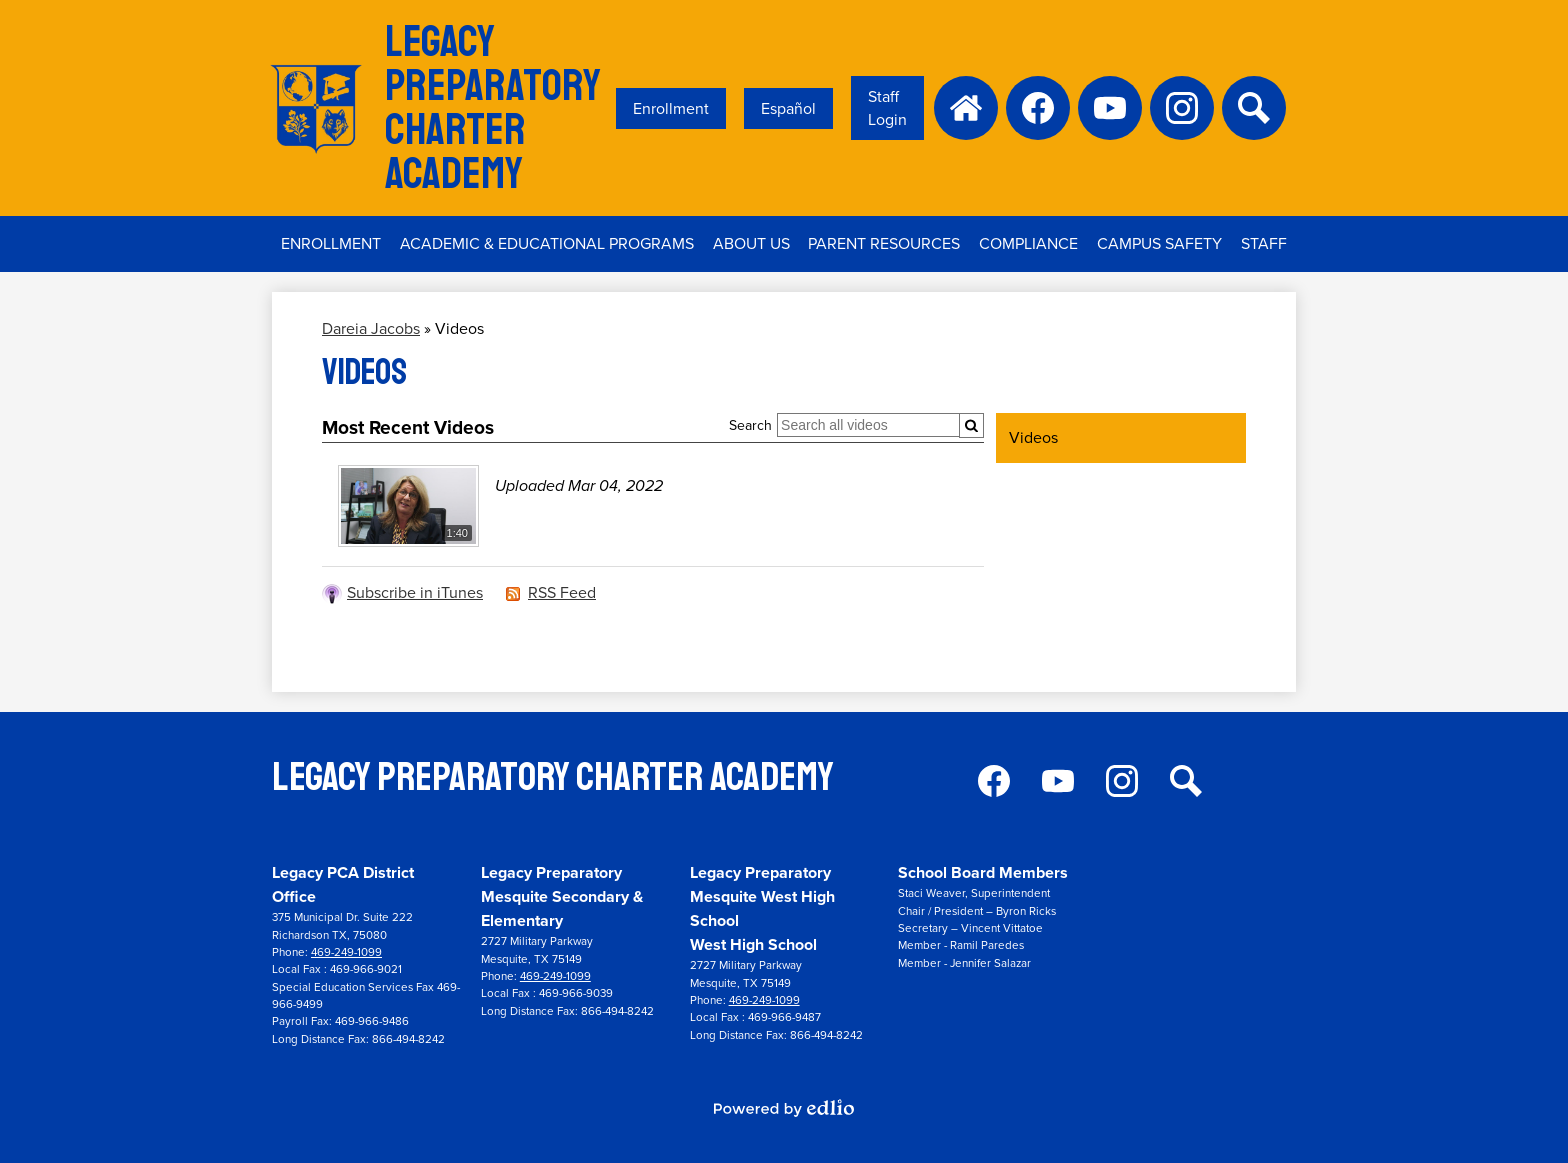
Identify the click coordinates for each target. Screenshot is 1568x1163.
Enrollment (671, 108)
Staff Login (887, 108)
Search (750, 425)
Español (788, 108)
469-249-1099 (346, 952)
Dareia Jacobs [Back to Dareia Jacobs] (371, 328)
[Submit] (971, 425)
